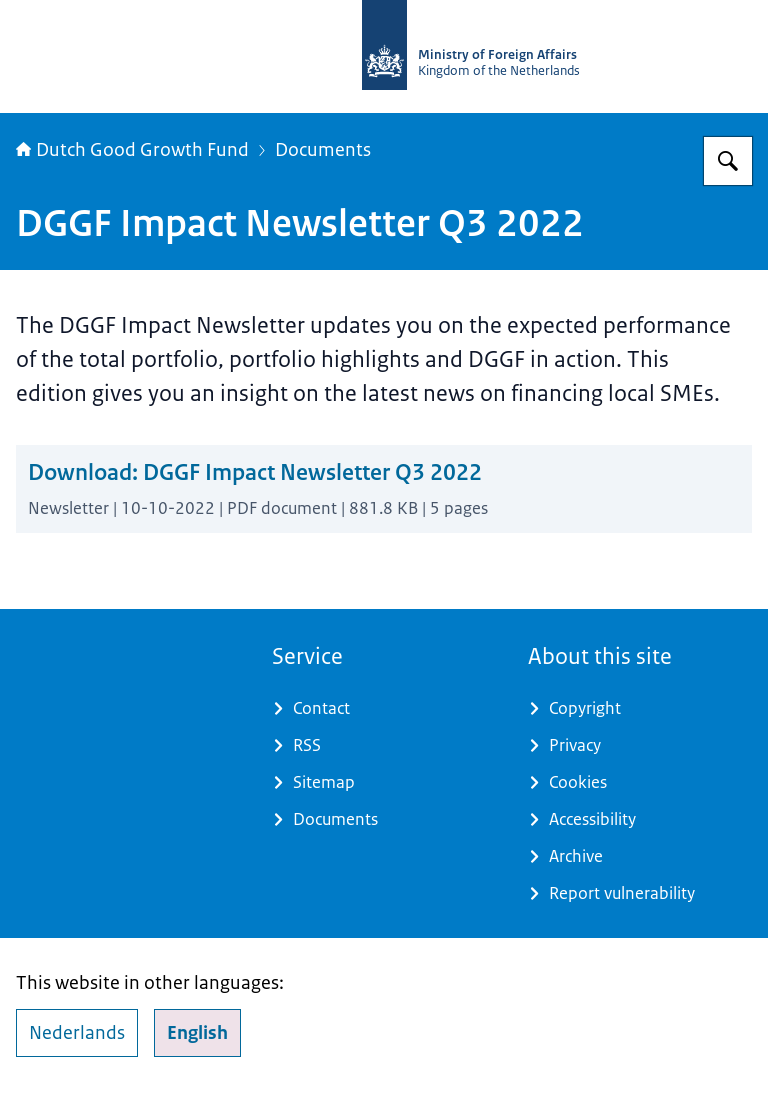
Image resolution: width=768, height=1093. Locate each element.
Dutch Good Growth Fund (132, 150)
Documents (323, 150)
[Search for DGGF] (728, 161)
